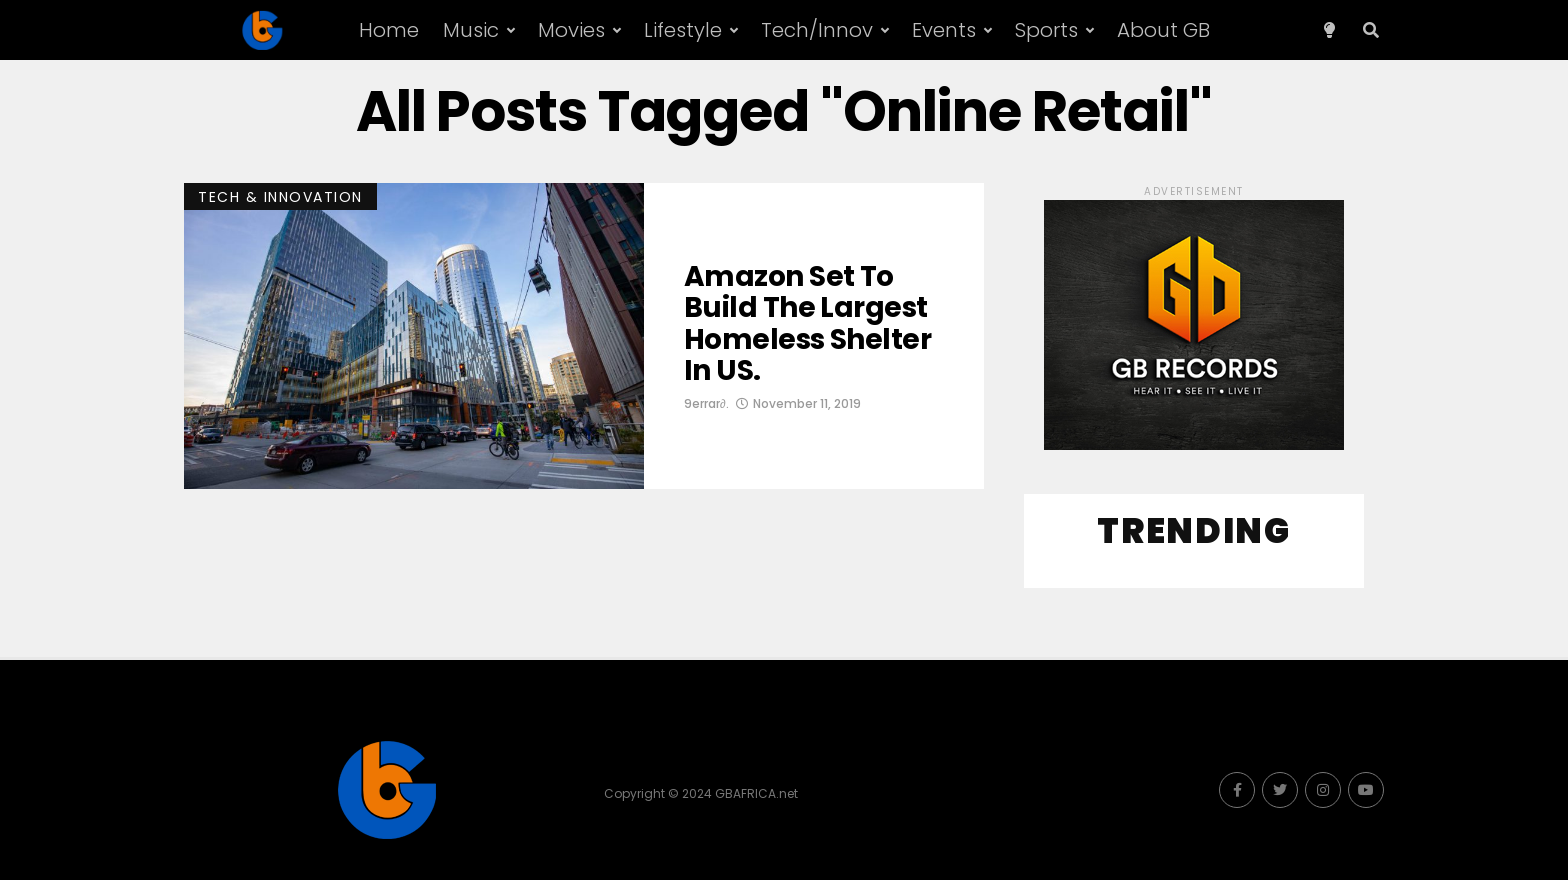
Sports (1046, 30)
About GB (1163, 30)
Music (471, 30)
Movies (571, 30)
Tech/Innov (817, 30)
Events (944, 30)
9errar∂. (706, 403)
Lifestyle (683, 30)
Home (389, 30)
